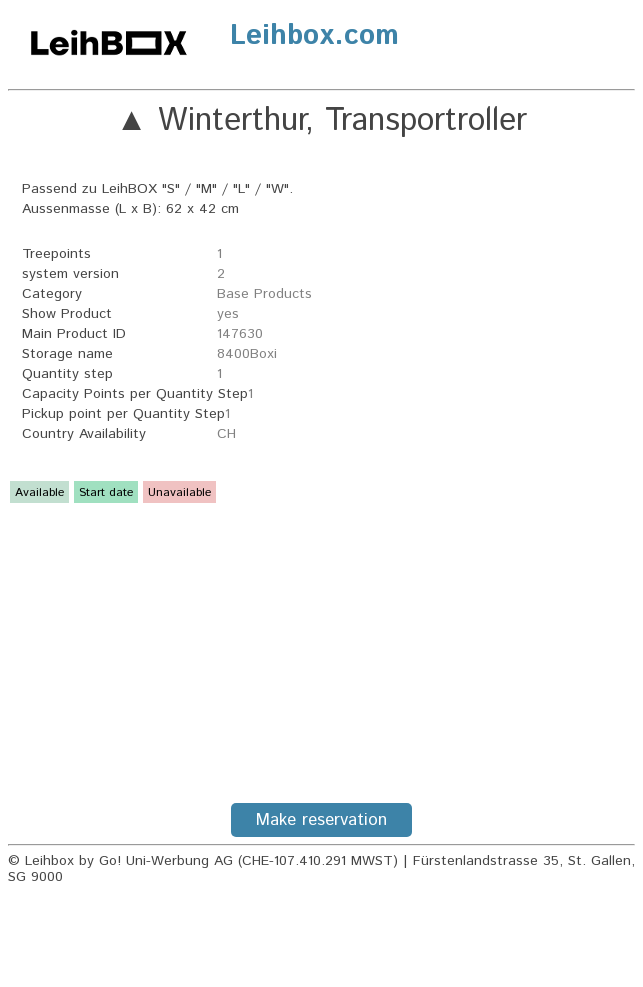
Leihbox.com (314, 36)
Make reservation (321, 820)
